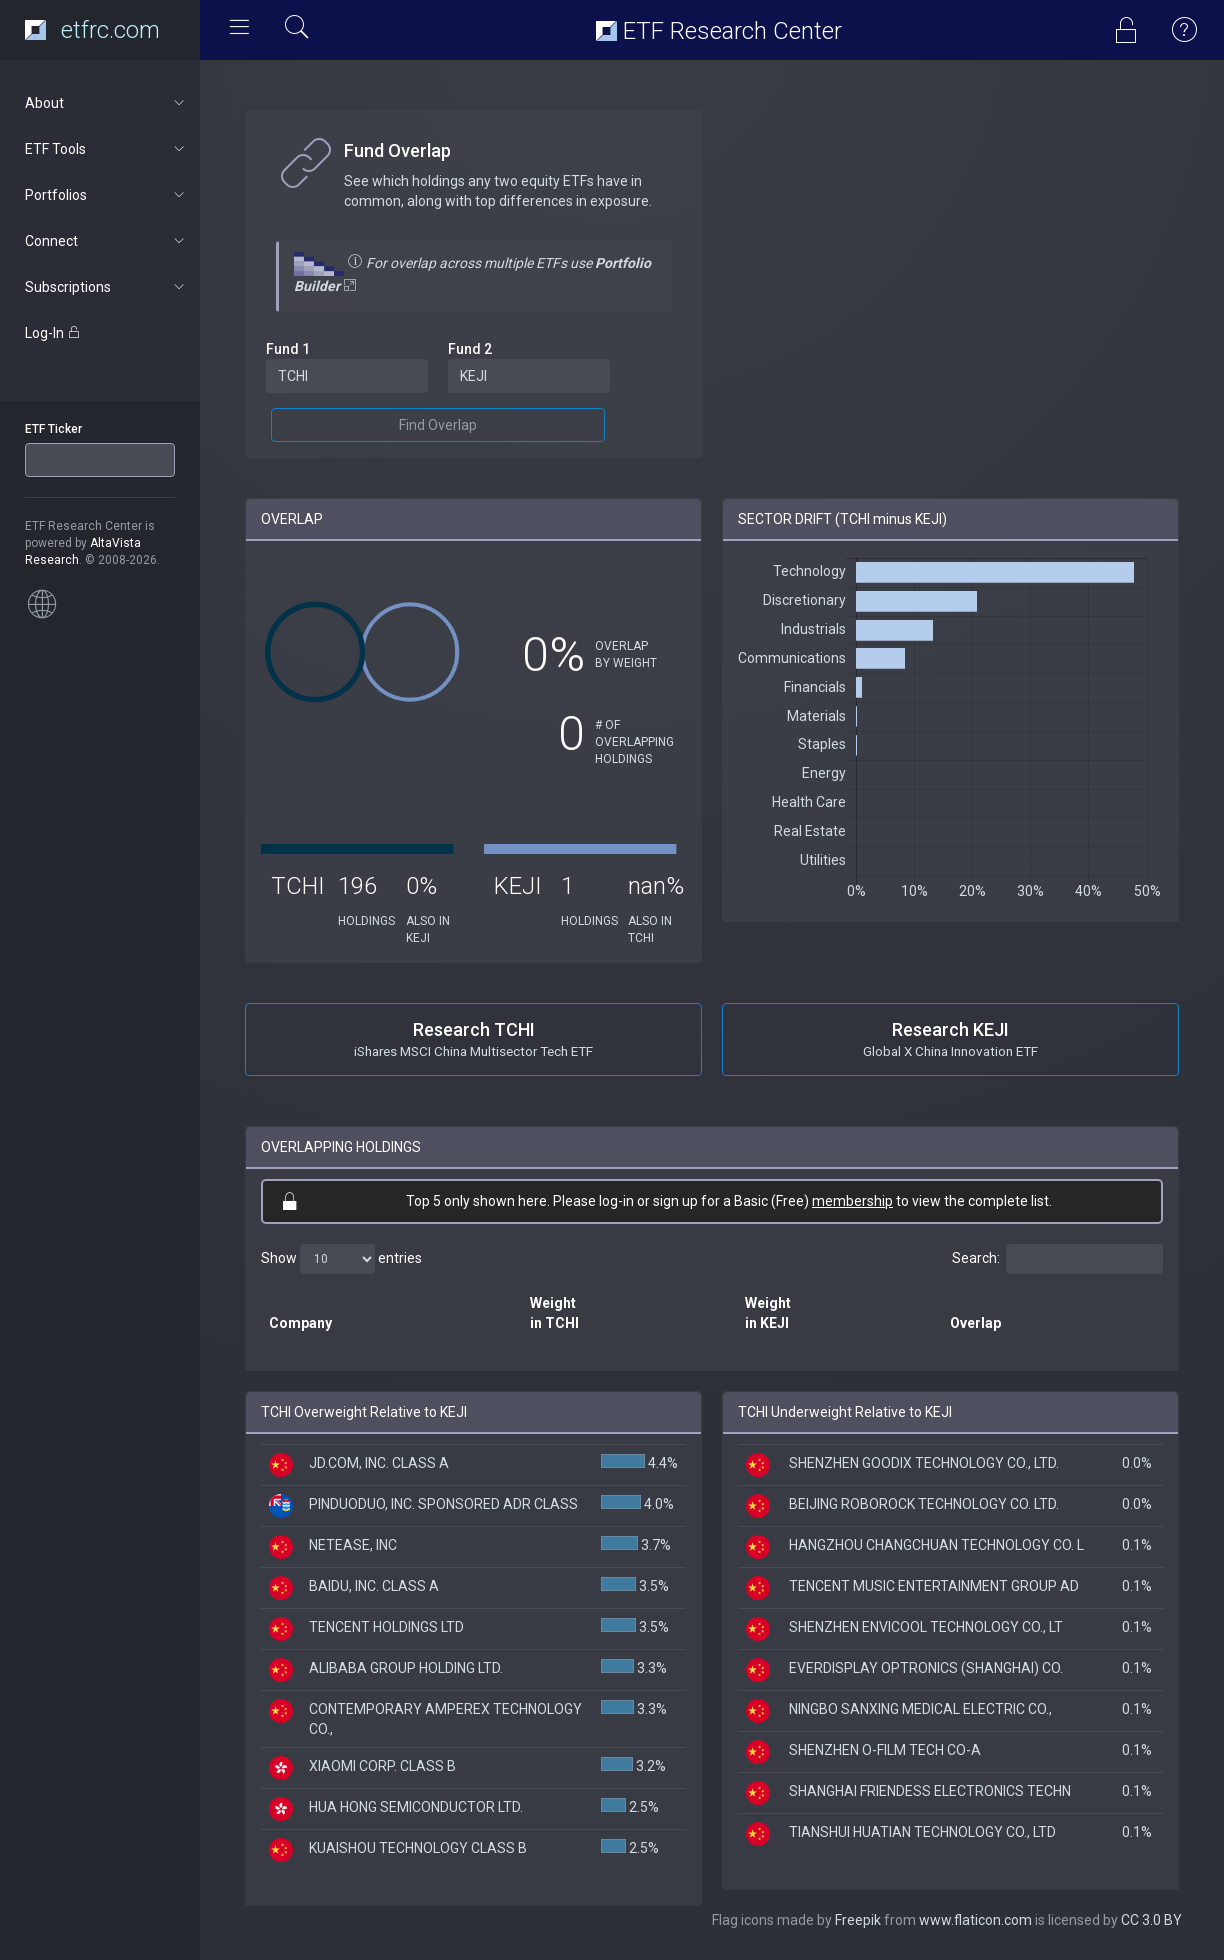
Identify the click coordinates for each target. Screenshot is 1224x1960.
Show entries (341, 1259)
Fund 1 (288, 349)
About (106, 103)
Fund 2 (470, 349)
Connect (106, 241)
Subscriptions (106, 287)
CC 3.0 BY (1151, 1920)
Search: (1057, 1259)
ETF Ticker (53, 429)
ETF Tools (106, 149)
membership (852, 1201)
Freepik (858, 1920)
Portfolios (106, 195)
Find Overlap (438, 425)
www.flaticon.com (975, 1920)
